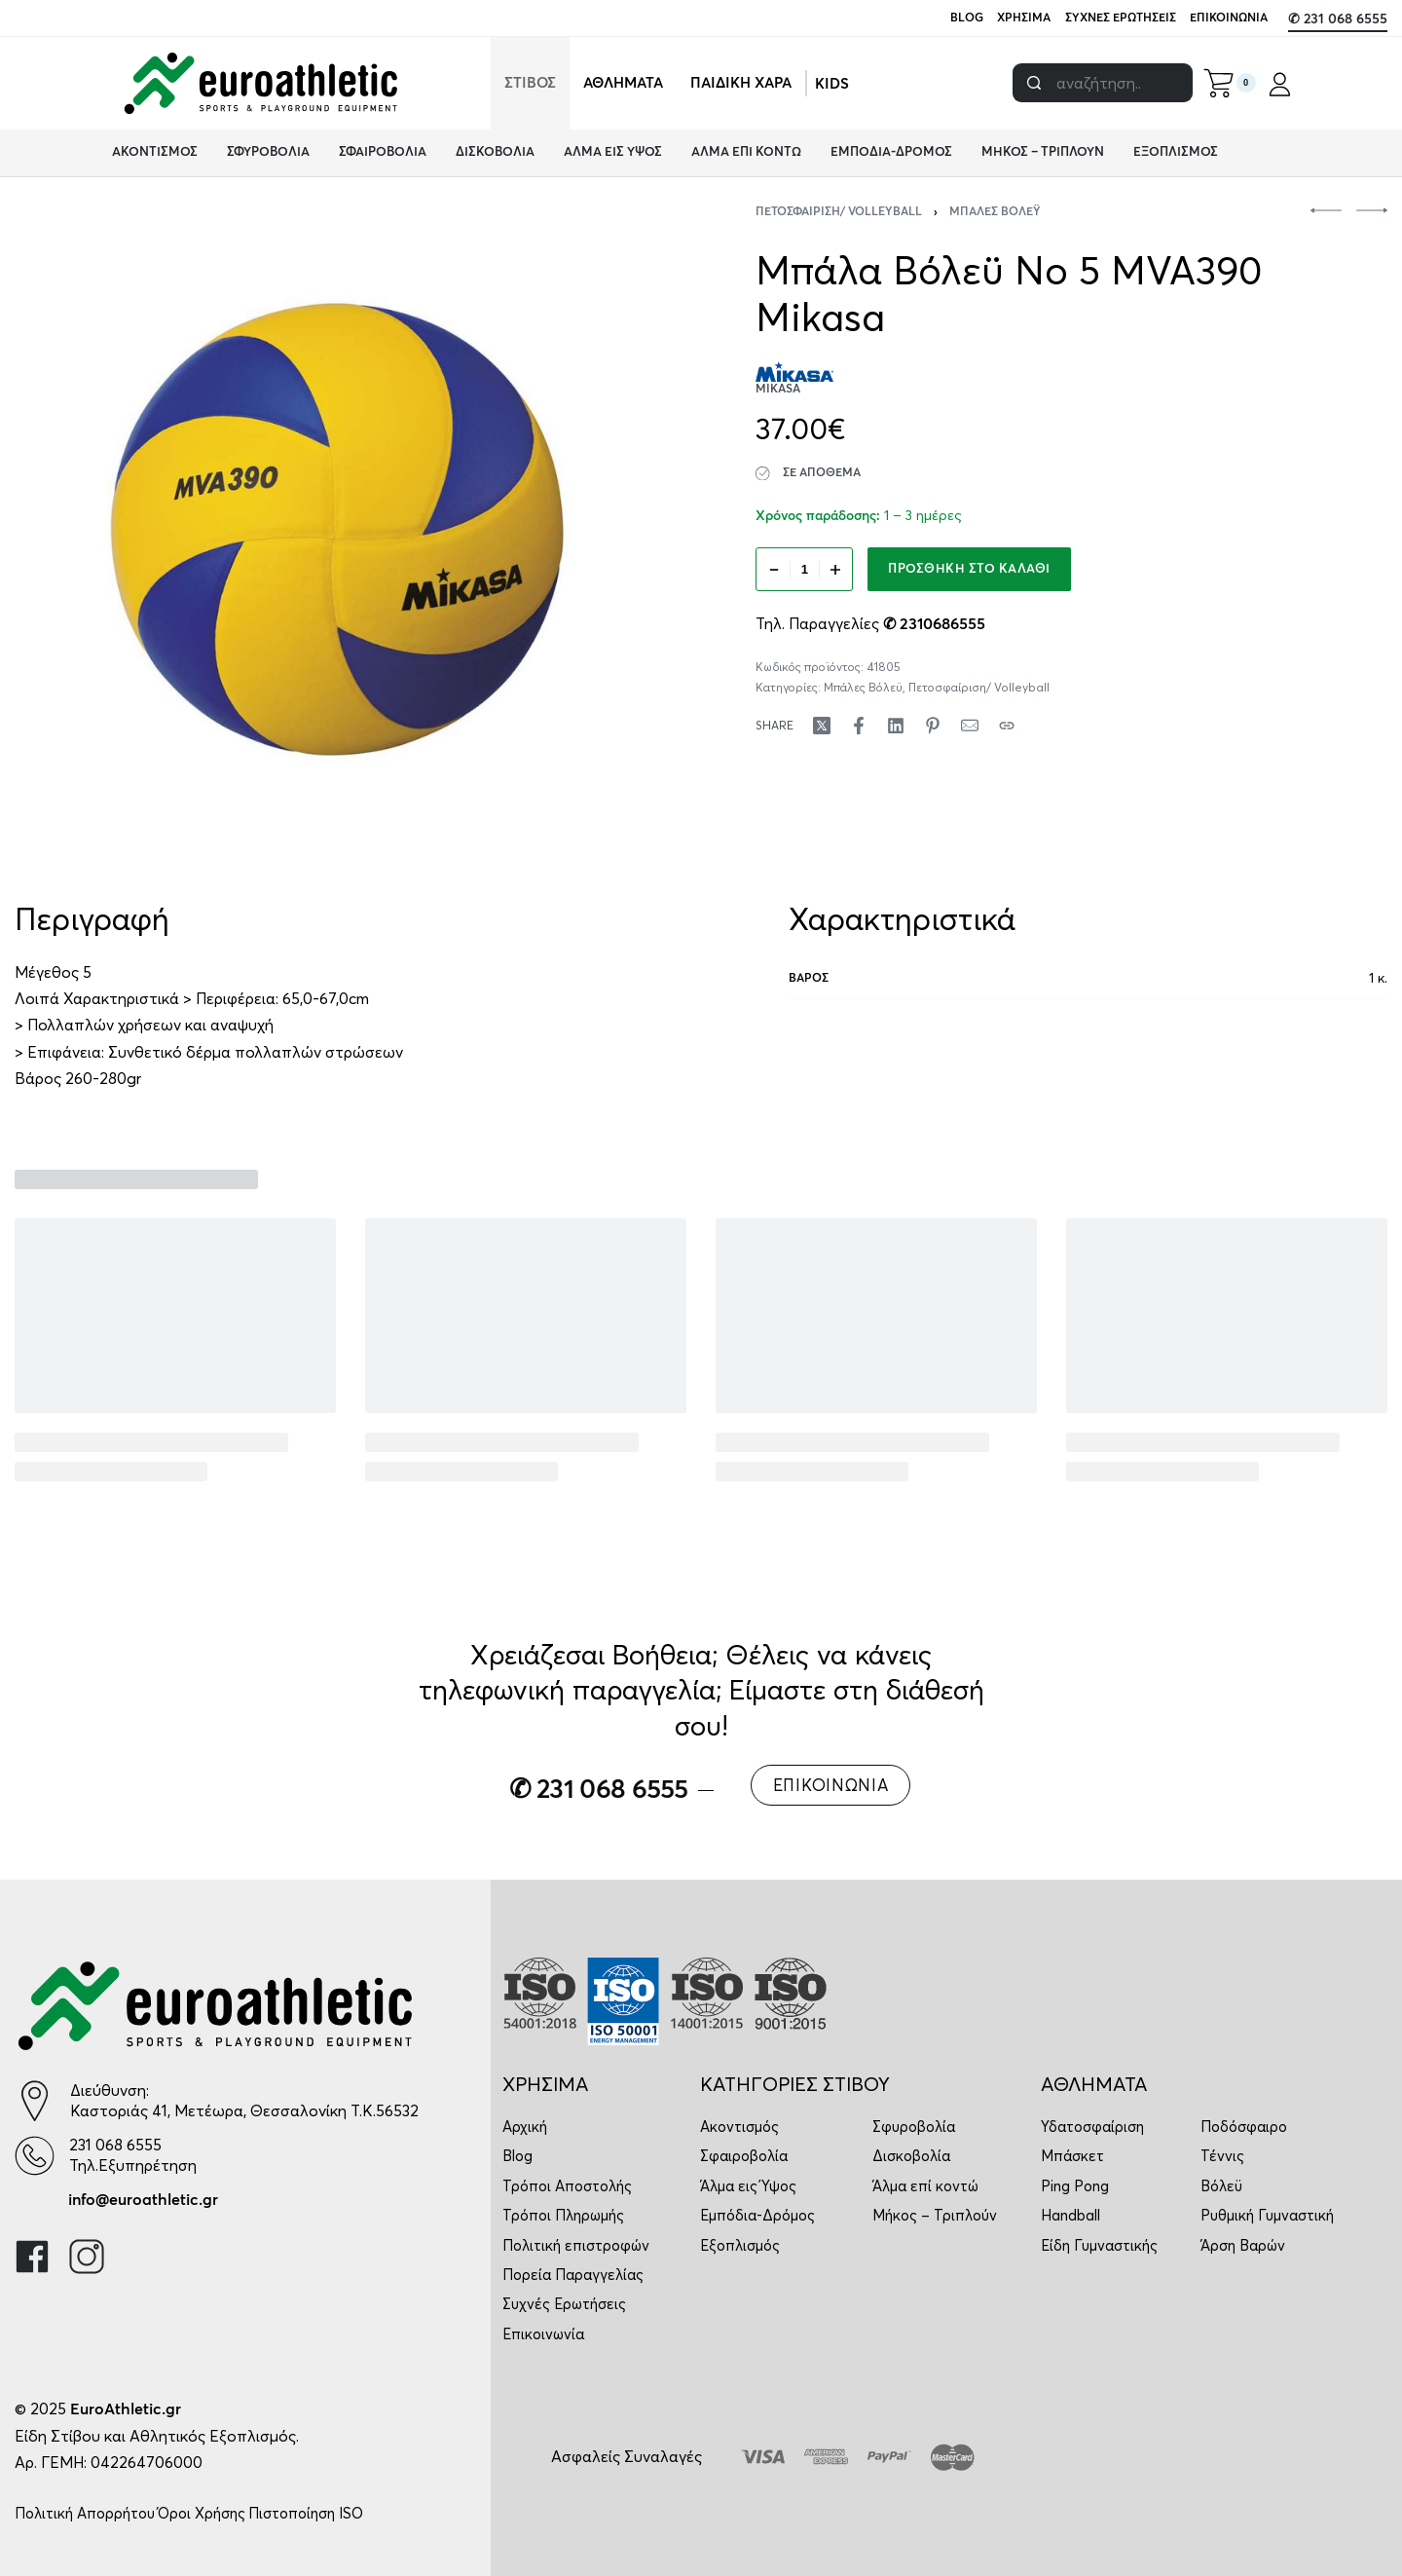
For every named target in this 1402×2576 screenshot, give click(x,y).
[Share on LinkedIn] (895, 725)
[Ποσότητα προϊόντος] (804, 569)
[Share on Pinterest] (932, 725)
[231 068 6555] (35, 2156)
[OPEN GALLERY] (337, 529)
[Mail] (969, 725)
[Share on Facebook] (858, 725)
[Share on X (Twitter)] (821, 725)
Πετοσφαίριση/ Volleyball (839, 212)
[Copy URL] (1006, 725)
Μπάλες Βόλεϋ (995, 212)
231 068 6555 (115, 2144)
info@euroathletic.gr (143, 2200)
